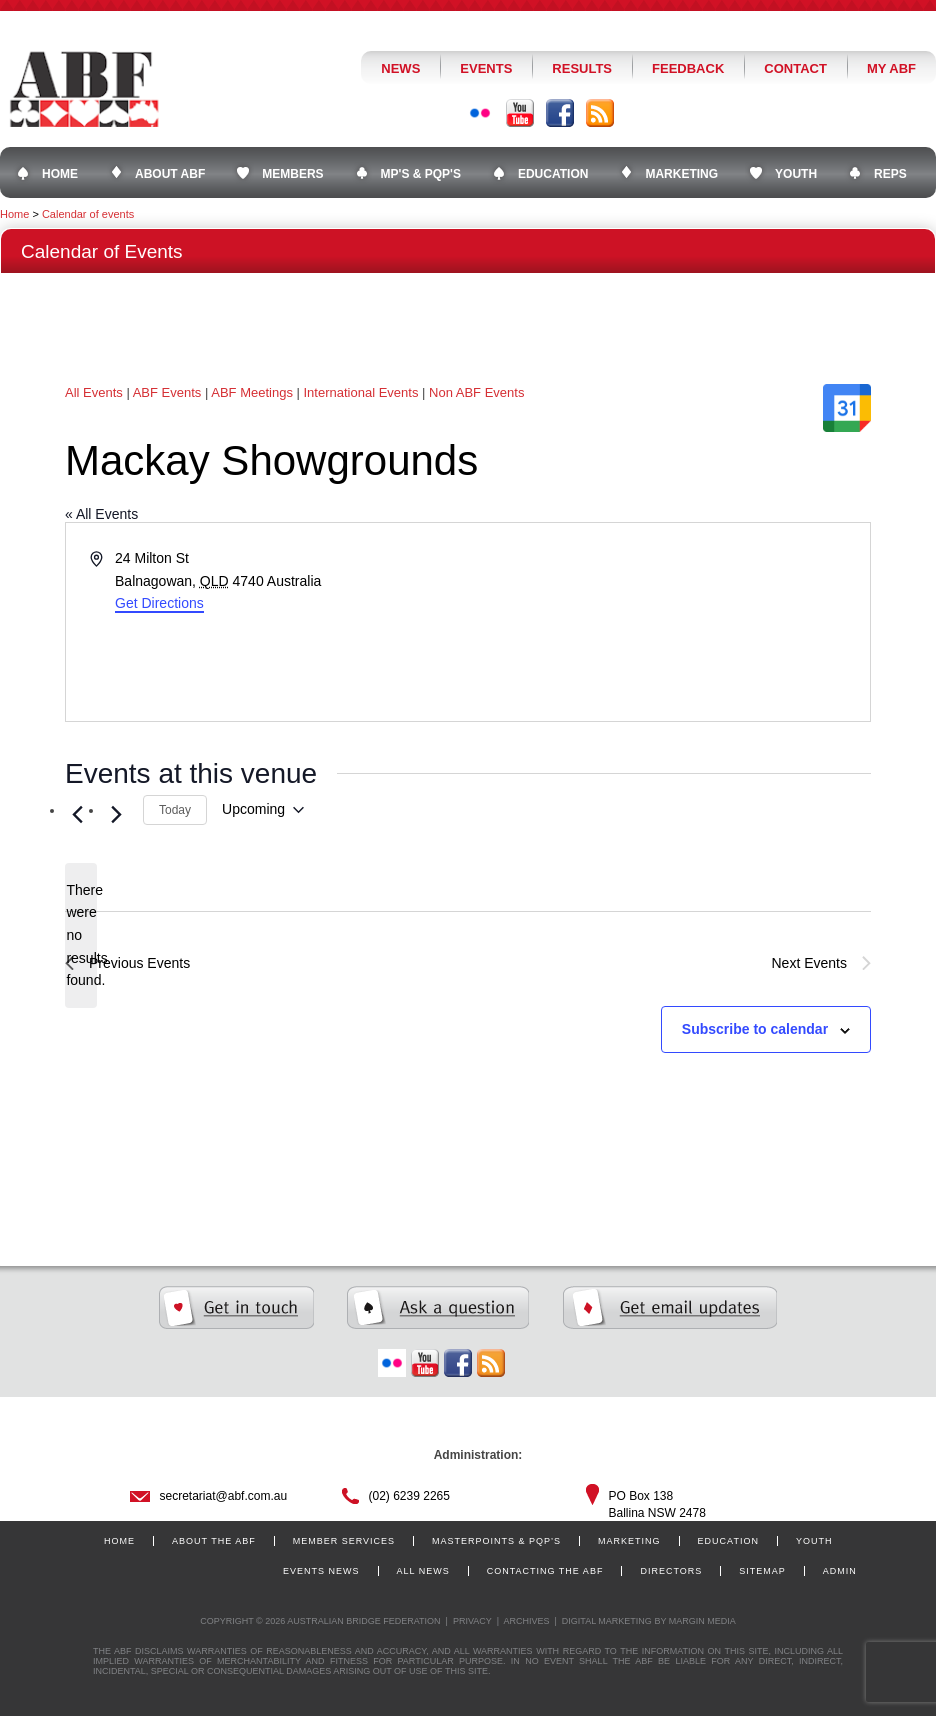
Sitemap (762, 1571)
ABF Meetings (252, 392)
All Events (94, 392)
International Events (361, 392)
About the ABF (214, 1541)
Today (175, 810)
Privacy (472, 1621)
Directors (671, 1571)
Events (486, 68)
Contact (795, 68)
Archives (526, 1621)
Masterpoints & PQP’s (496, 1541)
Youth (814, 1541)
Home (14, 214)
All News (423, 1571)
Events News (321, 1571)
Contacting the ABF (545, 1571)
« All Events (101, 514)
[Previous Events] (77, 815)
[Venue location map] (667, 622)
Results (582, 68)
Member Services (344, 1541)
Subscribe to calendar (755, 1029)
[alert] (81, 935)
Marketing (629, 1541)
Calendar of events (88, 214)
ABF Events (167, 392)
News (400, 68)
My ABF (891, 68)
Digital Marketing (607, 1621)
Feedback (688, 68)
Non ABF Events (476, 392)
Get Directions (159, 603)
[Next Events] (116, 815)
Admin (840, 1571)
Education (728, 1541)
